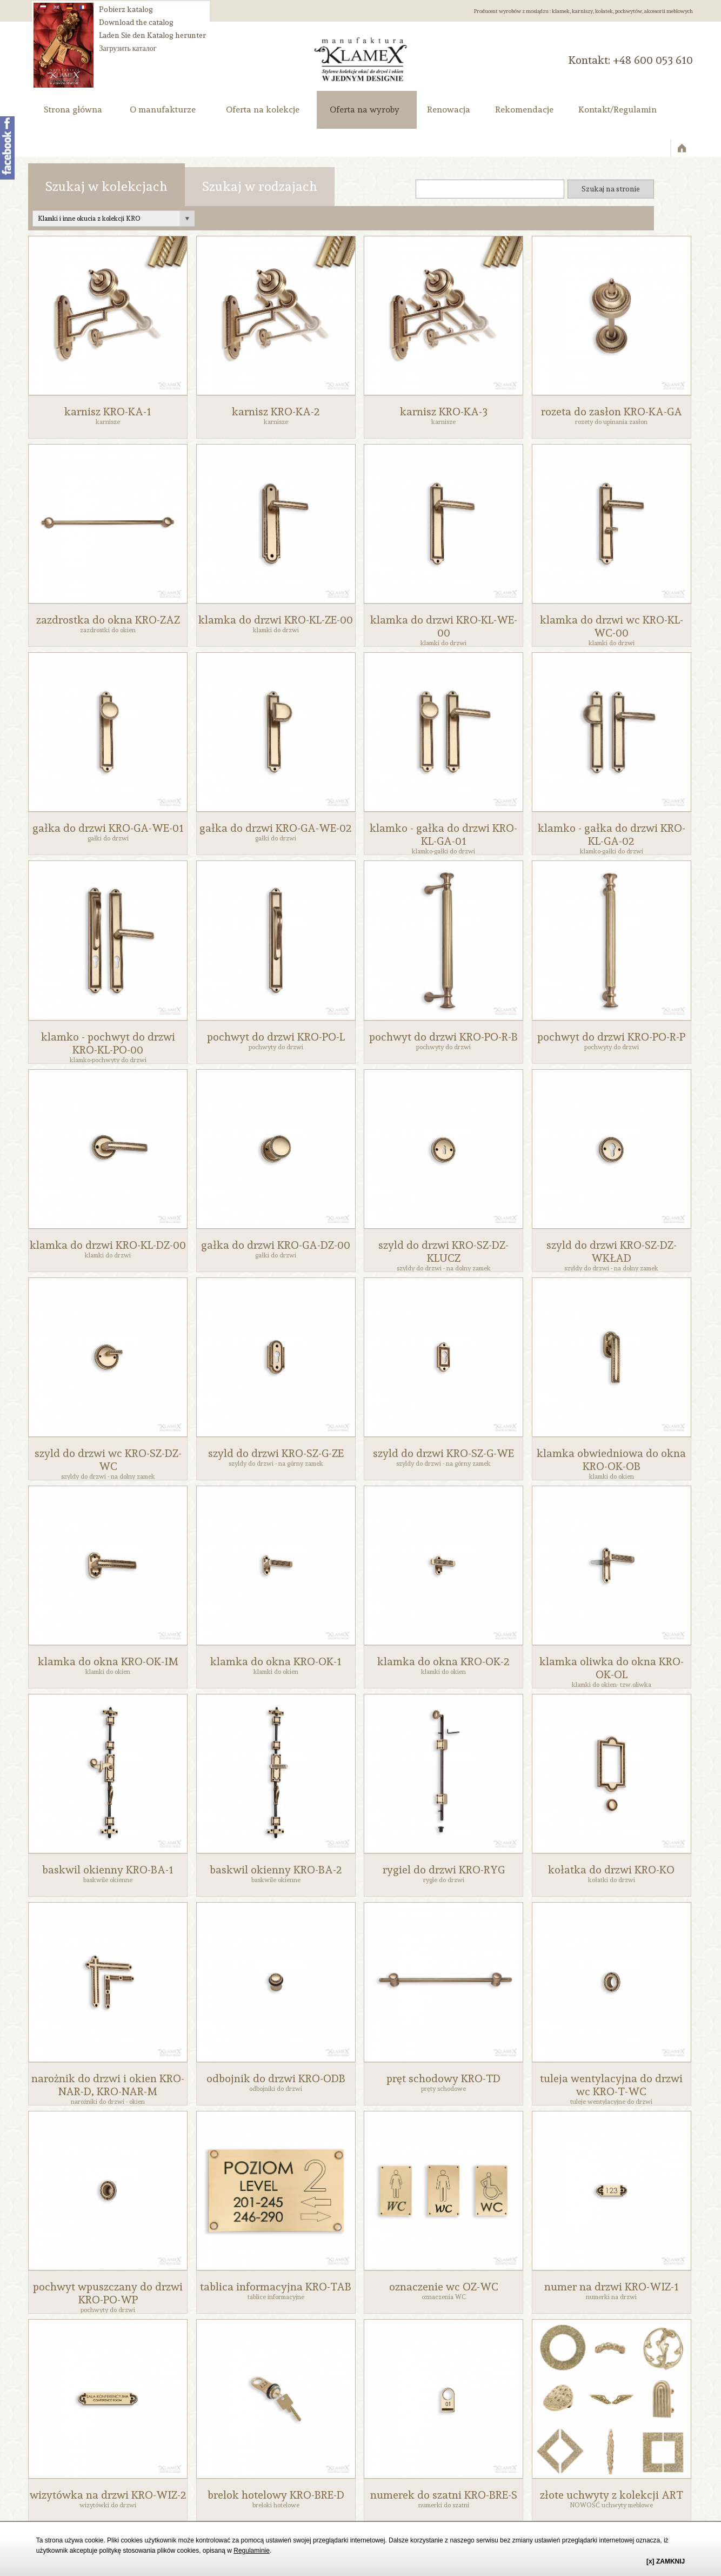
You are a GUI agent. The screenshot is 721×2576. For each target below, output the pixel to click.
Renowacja (448, 109)
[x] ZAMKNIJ (665, 2561)
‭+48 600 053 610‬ (653, 60)
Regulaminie (251, 2550)
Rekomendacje (524, 109)
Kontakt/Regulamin (617, 109)
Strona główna (73, 109)
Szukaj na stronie (611, 188)
